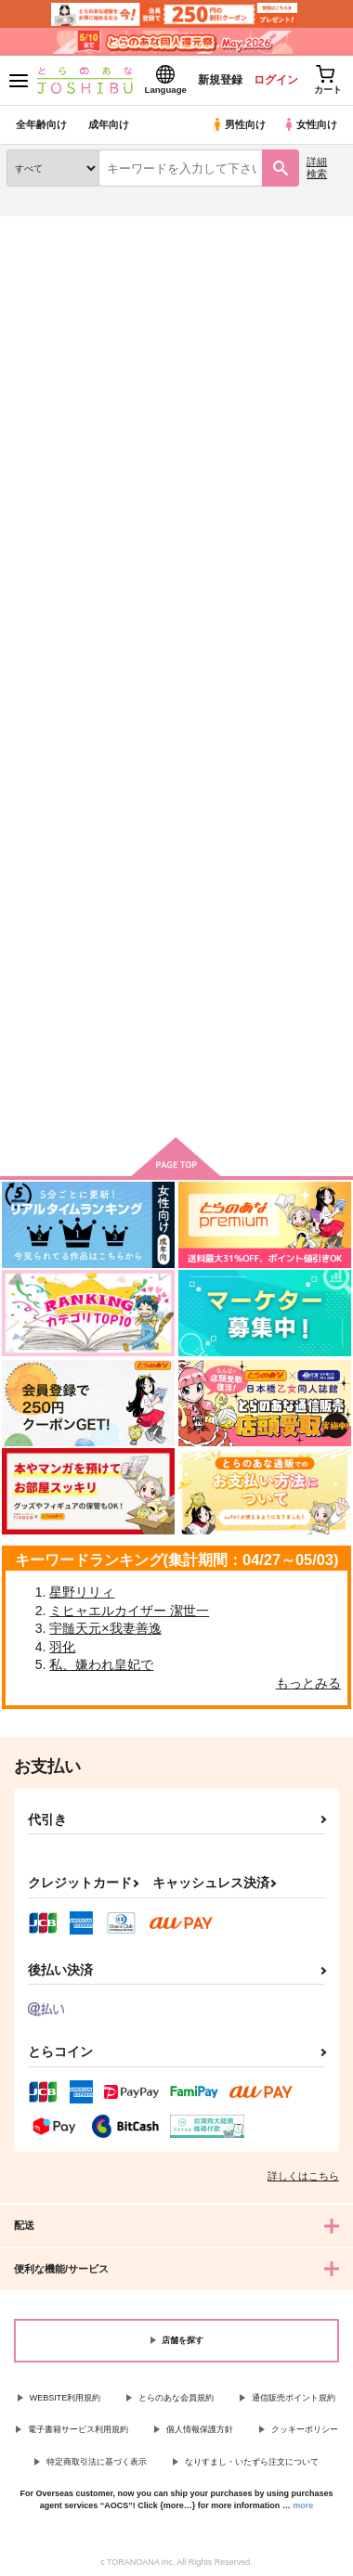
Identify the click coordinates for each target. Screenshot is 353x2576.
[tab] (49, 511)
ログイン (276, 79)
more (303, 2505)
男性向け (238, 124)
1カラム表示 (329, 564)
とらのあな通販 (43, 227)
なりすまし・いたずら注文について (252, 2461)
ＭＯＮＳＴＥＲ (167, 802)
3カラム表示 (265, 564)
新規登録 (220, 79)
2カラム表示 (297, 564)
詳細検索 (317, 167)
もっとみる (308, 1683)
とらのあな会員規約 (176, 2397)
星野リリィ (81, 1592)
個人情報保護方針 (199, 2429)
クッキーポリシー (304, 2429)
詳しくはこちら (303, 2175)
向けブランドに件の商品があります (176, 1095)
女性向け (309, 124)
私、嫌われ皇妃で (101, 1664)
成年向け (108, 124)
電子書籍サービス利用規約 (78, 2429)
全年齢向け (41, 124)
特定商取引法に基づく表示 (96, 2461)
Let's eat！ (42, 802)
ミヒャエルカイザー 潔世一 (129, 1610)
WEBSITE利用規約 (65, 2397)
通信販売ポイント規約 (293, 2397)
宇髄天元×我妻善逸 (105, 1628)
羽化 (62, 1646)
